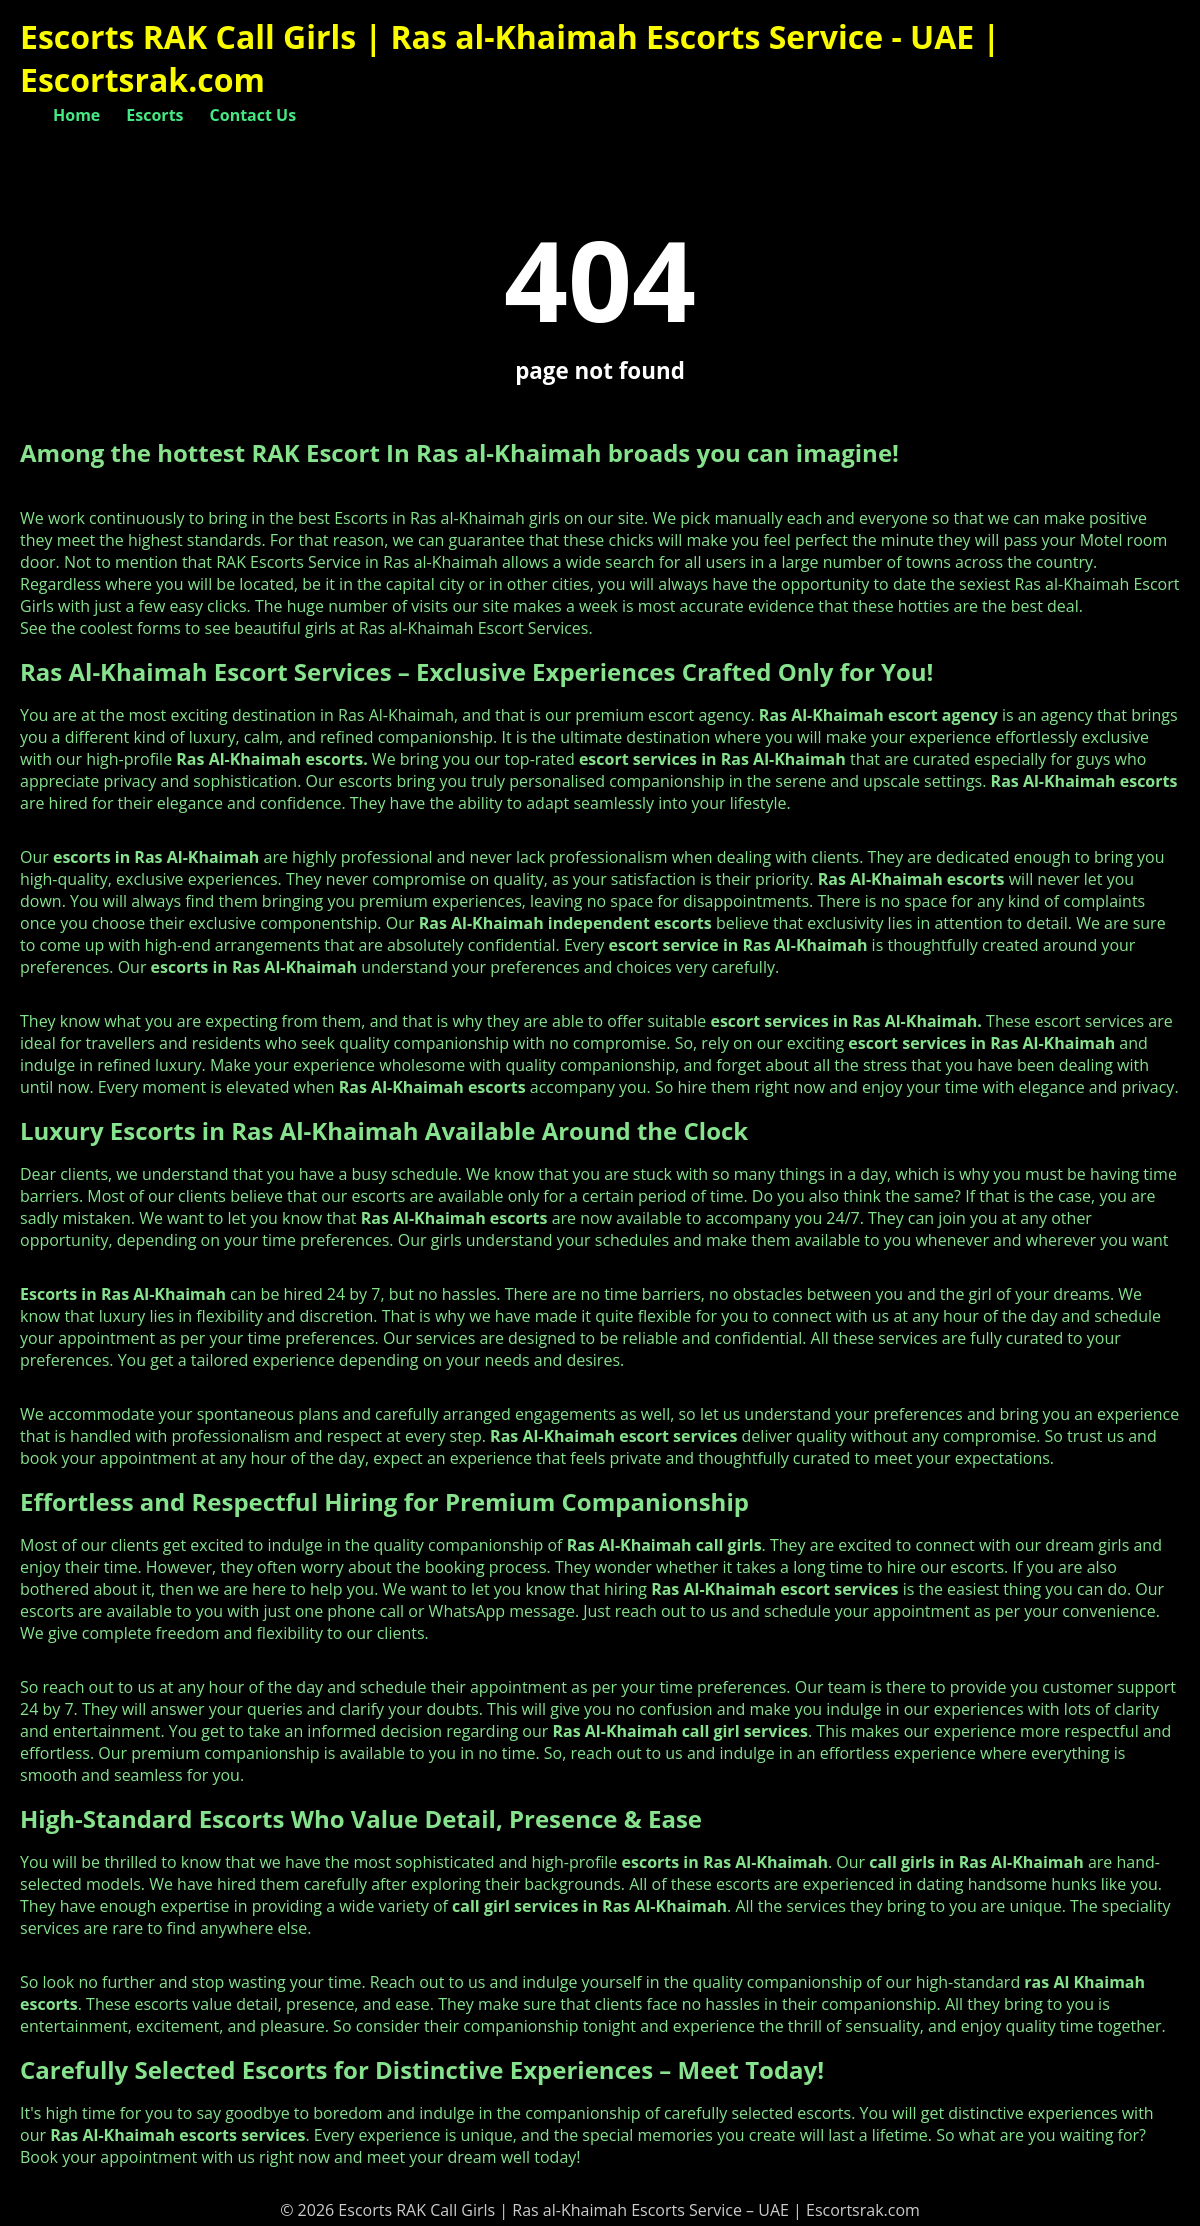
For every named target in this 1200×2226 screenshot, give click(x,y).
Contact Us (253, 115)
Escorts (154, 115)
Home (76, 115)
